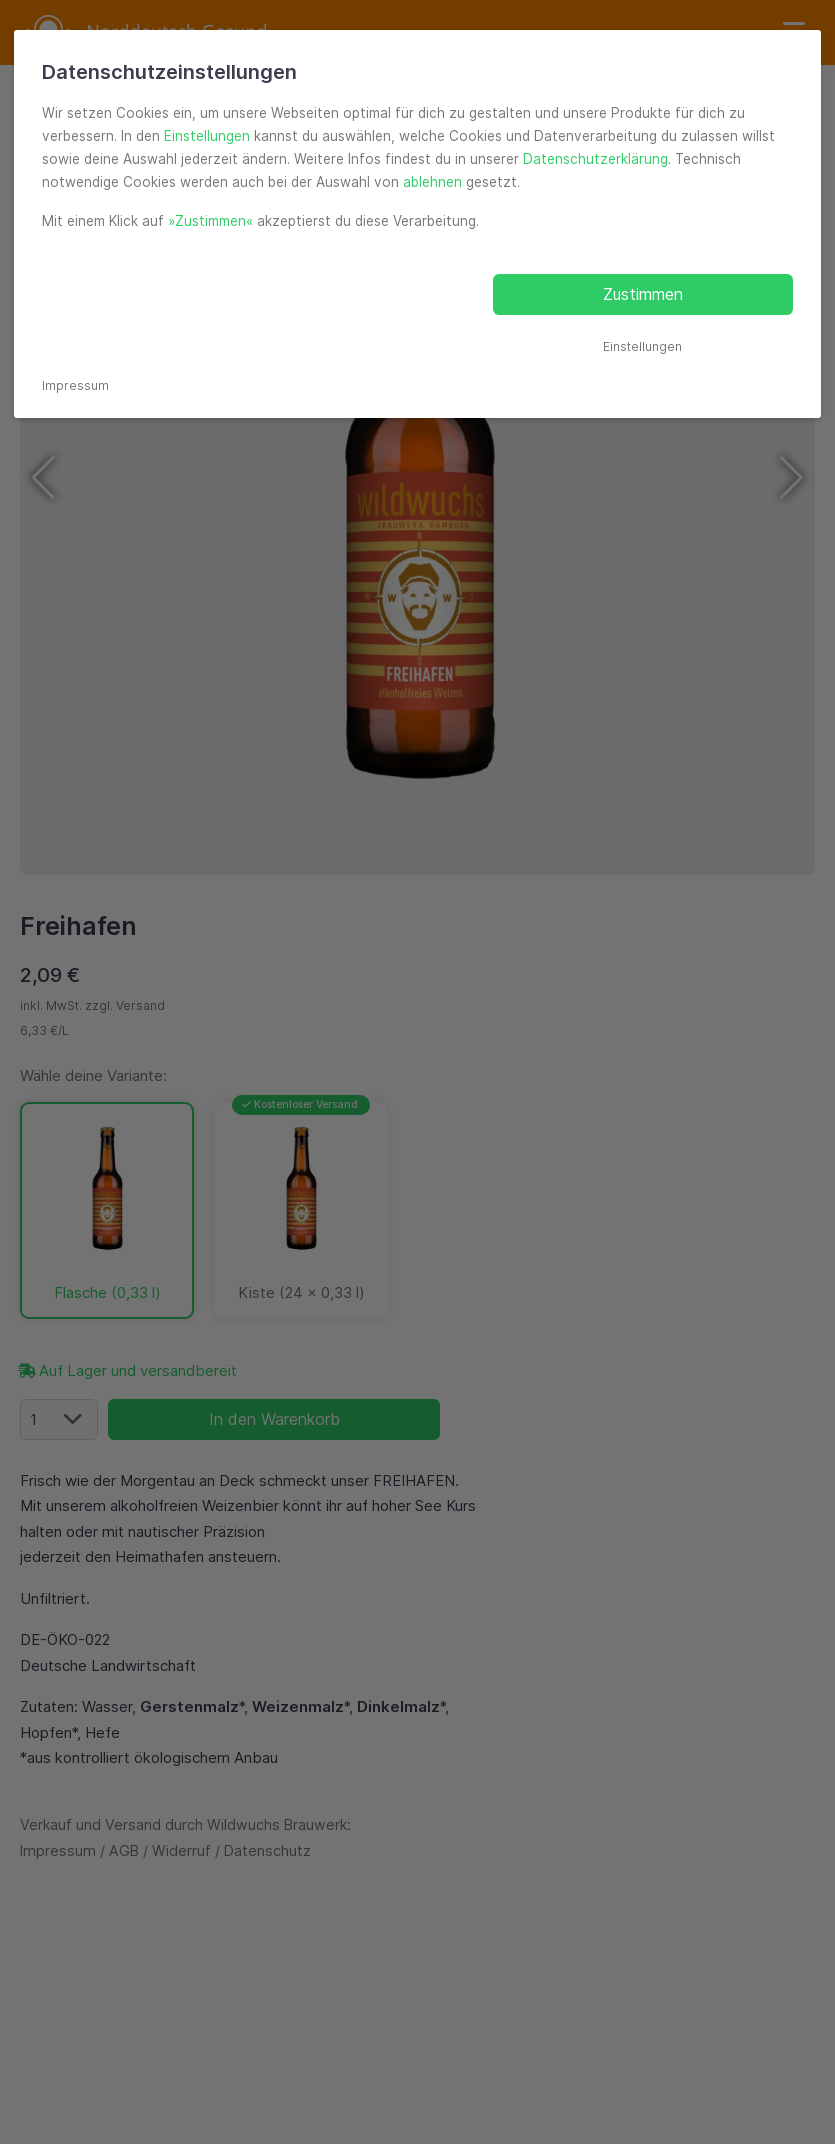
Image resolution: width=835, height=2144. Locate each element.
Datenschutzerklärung (595, 159)
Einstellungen (207, 136)
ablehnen (432, 182)
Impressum (75, 385)
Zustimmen (643, 294)
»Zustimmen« (210, 221)
